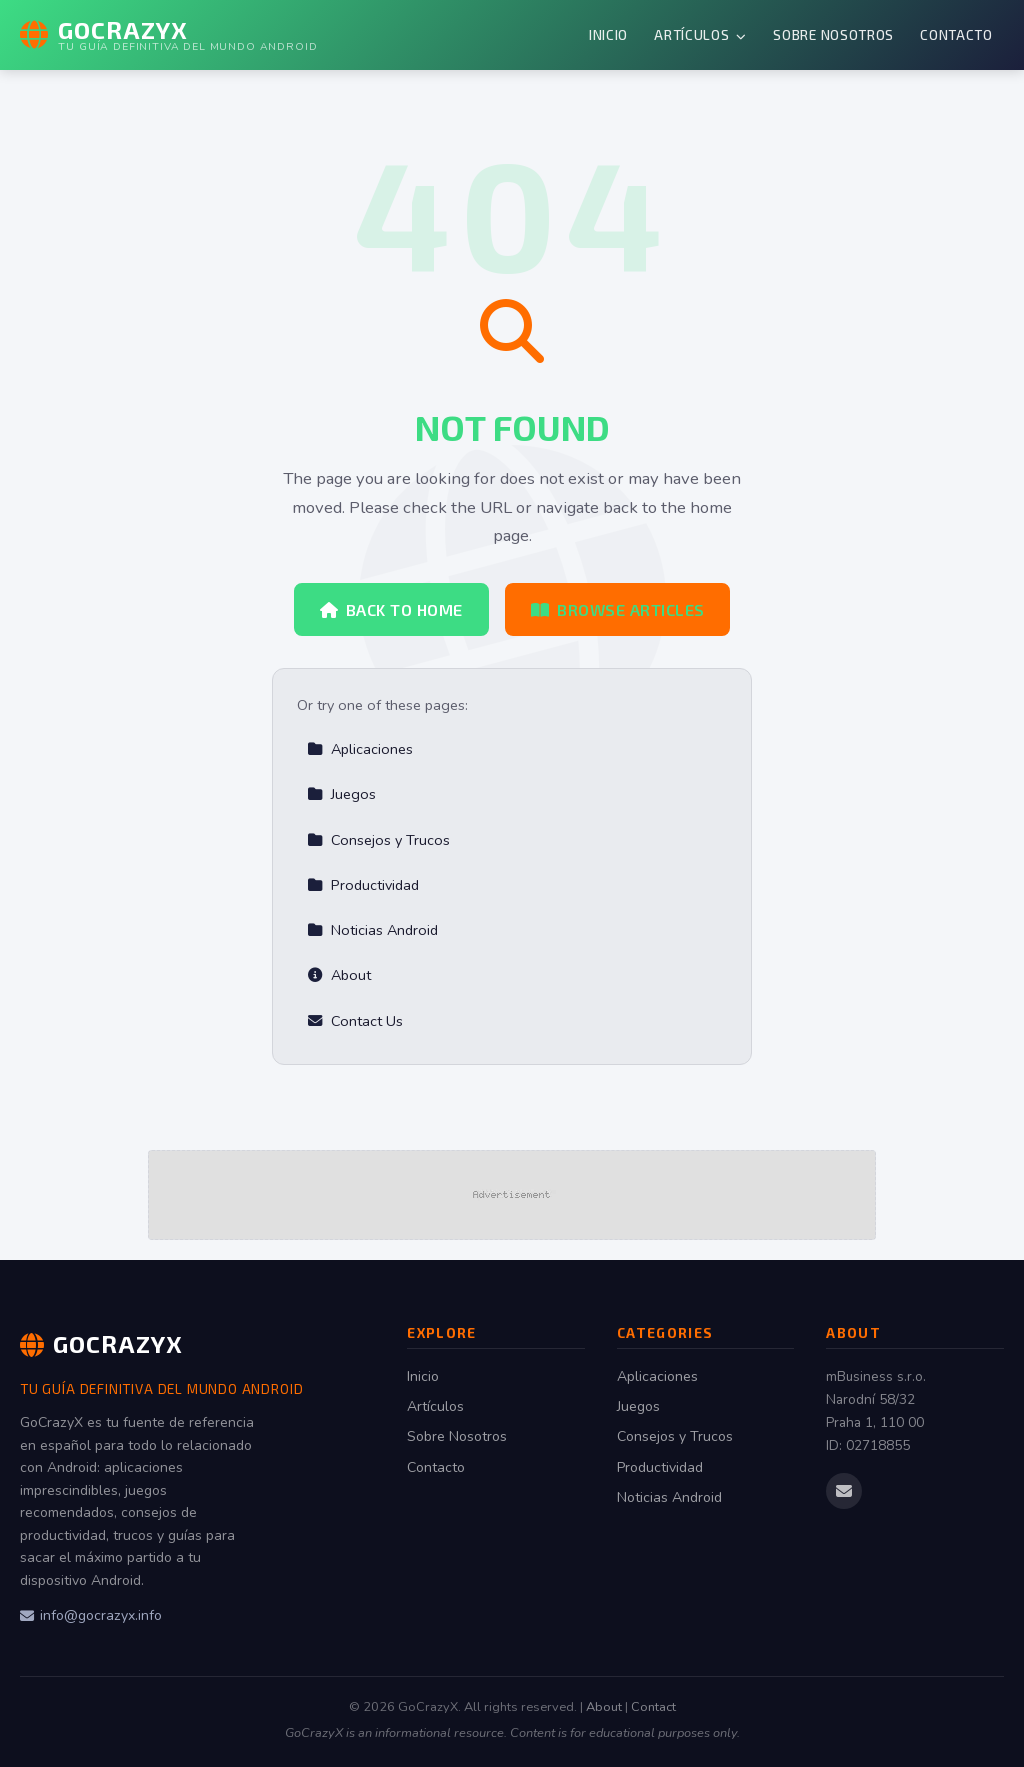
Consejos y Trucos (378, 840)
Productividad (363, 885)
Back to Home (391, 609)
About (339, 975)
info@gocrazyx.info (91, 1615)
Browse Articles (618, 609)
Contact (653, 1707)
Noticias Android (372, 930)
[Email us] (844, 1491)
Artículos (700, 34)
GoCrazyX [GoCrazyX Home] (101, 1343)
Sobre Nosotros (833, 34)
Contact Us (355, 1021)
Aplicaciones (360, 749)
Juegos (341, 794)
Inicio (608, 34)
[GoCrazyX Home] (168, 35)
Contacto (956, 34)
